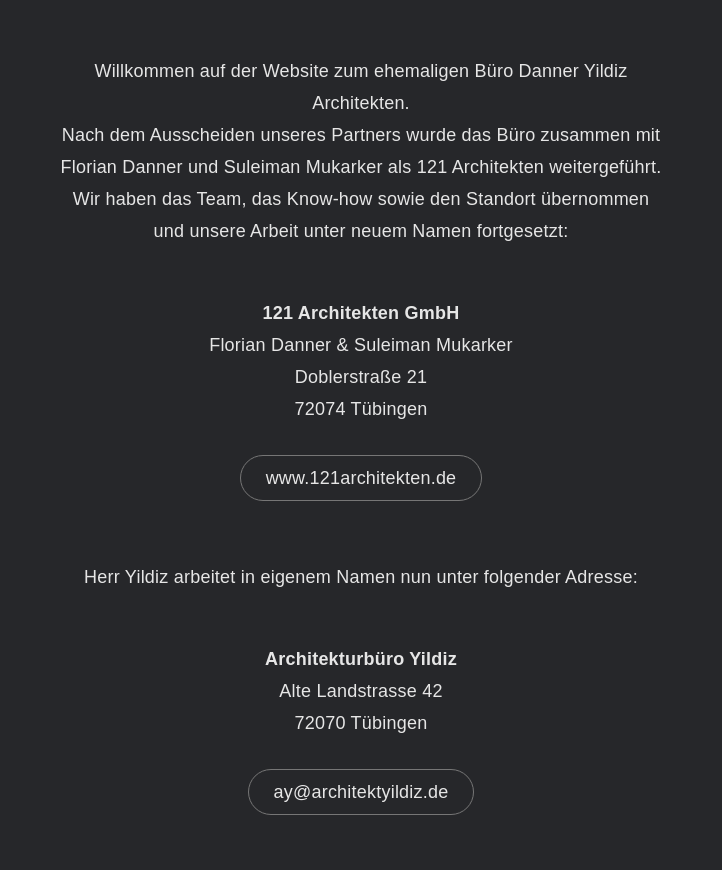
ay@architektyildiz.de (361, 792)
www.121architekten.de (361, 478)
